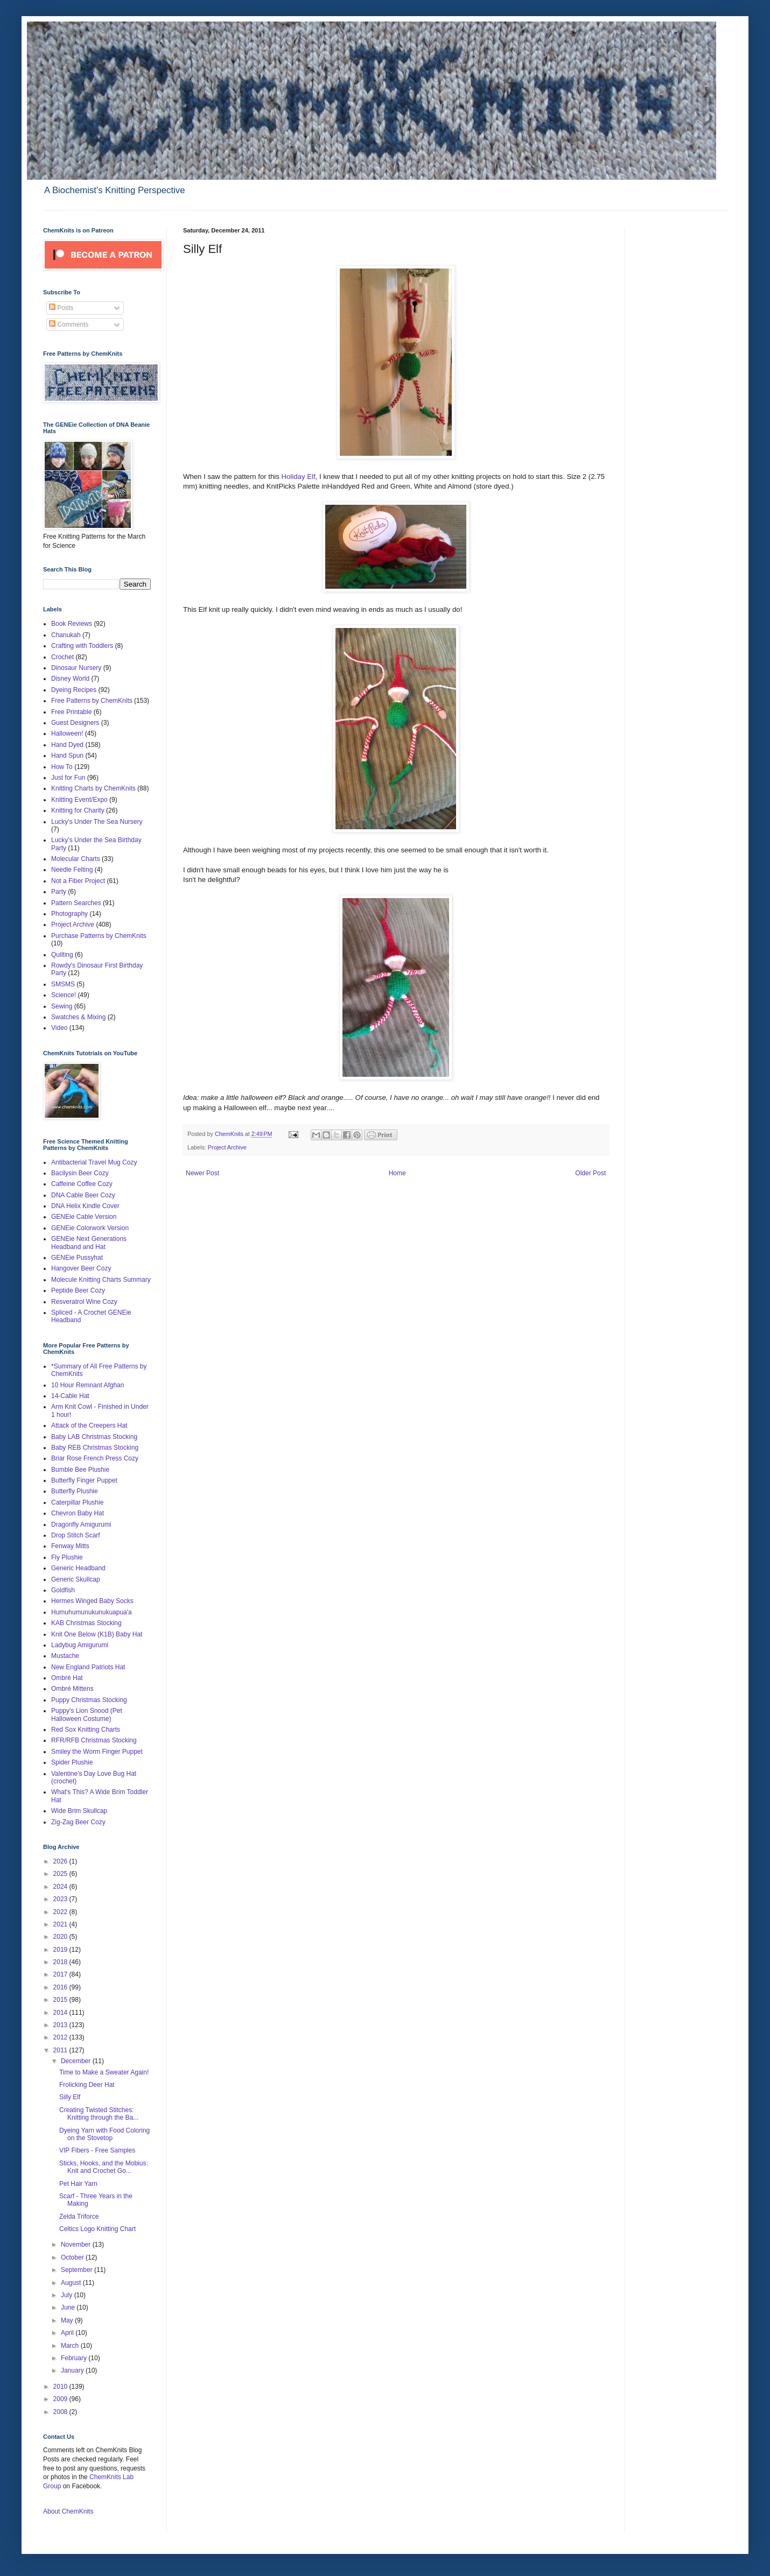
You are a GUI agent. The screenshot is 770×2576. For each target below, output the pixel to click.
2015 (61, 1999)
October (73, 2257)
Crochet (62, 657)
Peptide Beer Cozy (78, 1290)
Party (58, 891)
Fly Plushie (67, 1557)
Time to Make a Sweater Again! (104, 2072)
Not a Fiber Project (78, 881)
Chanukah (66, 635)
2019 (61, 1949)
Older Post (590, 1173)
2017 (61, 1974)
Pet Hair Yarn (78, 2183)
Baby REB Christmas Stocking (94, 1447)
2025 (61, 1874)
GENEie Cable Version (83, 1216)
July (67, 2295)
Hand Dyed (67, 745)
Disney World (70, 678)
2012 (61, 2037)
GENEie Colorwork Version (90, 1228)
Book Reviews (71, 623)
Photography (69, 914)
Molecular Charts (75, 859)
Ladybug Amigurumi (79, 1645)
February (74, 2358)
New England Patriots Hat (88, 1667)
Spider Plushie (72, 1762)
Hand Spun (67, 755)
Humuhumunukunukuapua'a (91, 1612)
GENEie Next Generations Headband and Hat (89, 1242)
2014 (61, 2012)
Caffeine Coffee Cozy (82, 1184)
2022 (61, 1912)
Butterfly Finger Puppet (84, 1480)
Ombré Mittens (72, 1688)
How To (62, 767)
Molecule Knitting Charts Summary (101, 1279)
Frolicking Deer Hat (87, 2084)
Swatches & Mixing (78, 1017)
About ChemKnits (68, 2511)
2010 (61, 2386)
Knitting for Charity (77, 810)
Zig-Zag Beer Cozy (78, 1822)
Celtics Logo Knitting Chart (97, 2229)
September (77, 2270)
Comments (68, 324)
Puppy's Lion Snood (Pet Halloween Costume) (86, 1714)
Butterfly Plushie (74, 1491)
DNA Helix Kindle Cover (85, 1206)
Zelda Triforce (79, 2216)
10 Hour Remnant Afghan (87, 1385)
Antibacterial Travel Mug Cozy (94, 1162)
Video (59, 1028)
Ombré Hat (67, 1678)
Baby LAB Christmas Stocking (94, 1437)
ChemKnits (230, 1134)
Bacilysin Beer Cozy (80, 1173)
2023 (61, 1899)
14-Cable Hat (70, 1396)
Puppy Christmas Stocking (89, 1700)
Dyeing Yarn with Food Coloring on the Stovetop (104, 2134)
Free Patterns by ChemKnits (91, 700)
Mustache (65, 1656)
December (77, 2061)
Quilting (62, 954)
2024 (61, 1886)
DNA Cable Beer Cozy (83, 1195)
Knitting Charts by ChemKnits (93, 788)
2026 (61, 1861)
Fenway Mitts (70, 1546)
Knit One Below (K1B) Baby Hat (96, 1634)
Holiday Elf (299, 476)
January (73, 2370)
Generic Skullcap (75, 1579)
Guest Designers (75, 722)
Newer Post (202, 1173)
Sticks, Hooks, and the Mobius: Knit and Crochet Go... (103, 2167)
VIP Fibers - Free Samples (97, 2150)
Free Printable (71, 712)
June (68, 2307)
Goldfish (63, 1590)
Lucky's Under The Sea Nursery (96, 821)
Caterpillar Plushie (77, 1502)
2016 (61, 1987)
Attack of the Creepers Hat (89, 1425)
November (77, 2244)
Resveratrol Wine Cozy (84, 1301)
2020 (61, 1936)
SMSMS (63, 984)
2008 (61, 2412)
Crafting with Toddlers (82, 646)
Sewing (61, 1006)
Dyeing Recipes (73, 690)
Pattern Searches (76, 903)
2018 (61, 1962)
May (68, 2320)
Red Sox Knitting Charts (85, 1729)
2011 (61, 2050)
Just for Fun (68, 777)
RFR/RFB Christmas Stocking (94, 1740)
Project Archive (227, 1147)
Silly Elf (69, 2097)
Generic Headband (78, 1568)
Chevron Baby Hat (77, 1513)
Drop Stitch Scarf (75, 1535)
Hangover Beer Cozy (81, 1268)
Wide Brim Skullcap (79, 1811)
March (71, 2345)
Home (397, 1173)
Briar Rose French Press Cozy (94, 1458)
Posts (61, 308)
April (68, 2333)
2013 (61, 2025)
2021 (61, 1924)
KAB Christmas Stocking (86, 1623)
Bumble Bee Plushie (80, 1469)
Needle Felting (72, 869)
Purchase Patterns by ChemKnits (98, 936)
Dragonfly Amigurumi (81, 1524)
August (72, 2282)
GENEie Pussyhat (77, 1257)
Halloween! (67, 733)
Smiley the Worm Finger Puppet (97, 1751)
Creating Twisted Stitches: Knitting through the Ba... (98, 2113)
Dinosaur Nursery (76, 668)
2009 (61, 2399)
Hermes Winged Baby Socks (92, 1601)
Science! (63, 995)
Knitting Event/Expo (79, 799)
